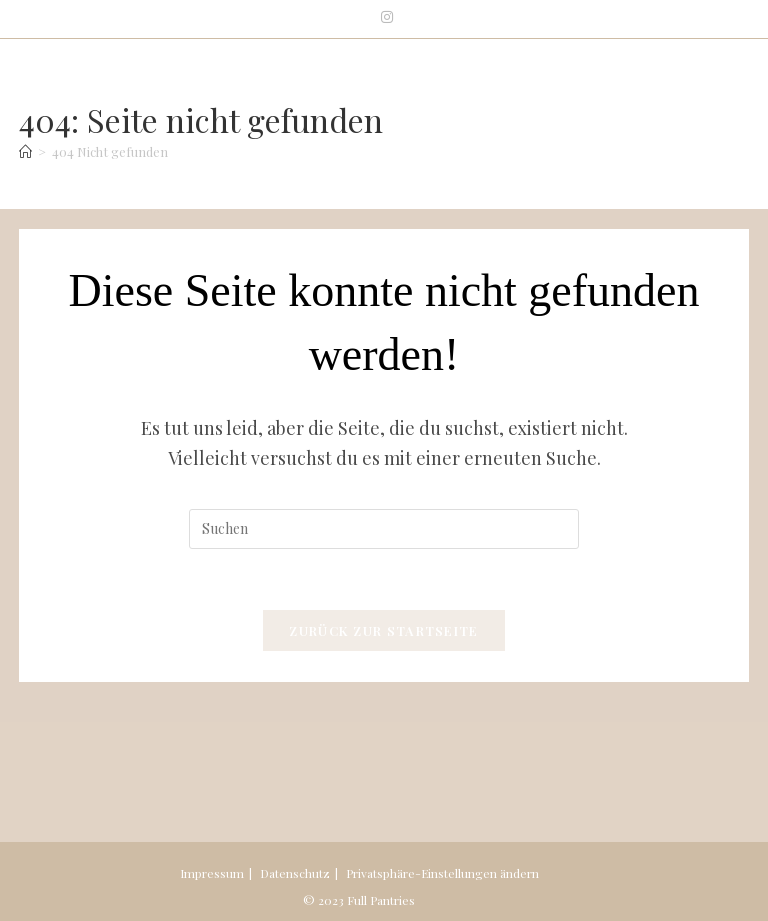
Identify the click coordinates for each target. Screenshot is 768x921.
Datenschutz (295, 873)
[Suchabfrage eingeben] (384, 529)
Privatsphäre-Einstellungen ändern (442, 873)
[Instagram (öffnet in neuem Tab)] (384, 17)
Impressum (212, 873)
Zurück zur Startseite (383, 630)
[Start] (25, 151)
